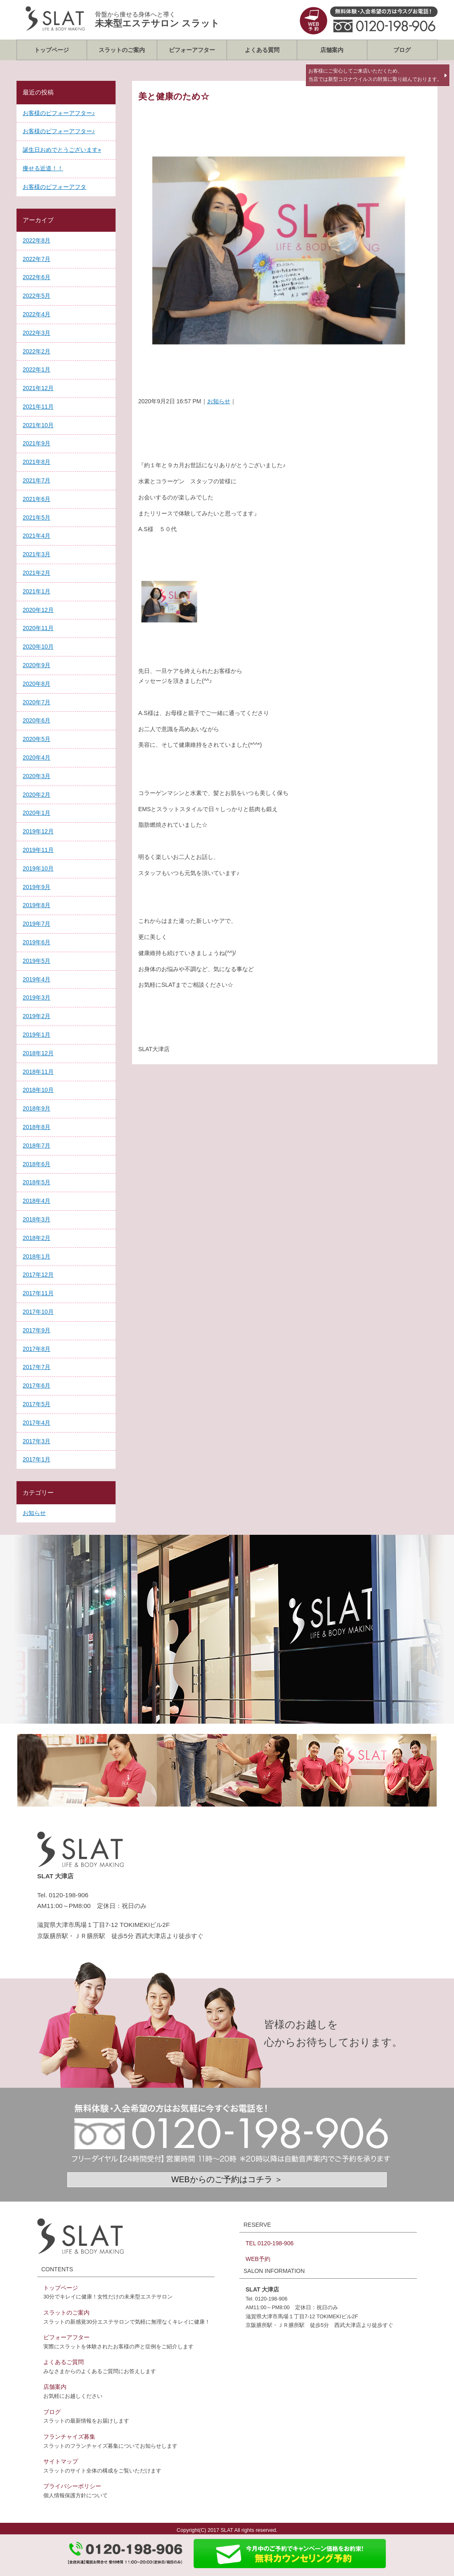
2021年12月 (38, 388)
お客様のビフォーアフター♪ (59, 113)
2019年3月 (36, 997)
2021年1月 (36, 591)
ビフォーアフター (192, 50)
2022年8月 (36, 240)
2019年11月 (38, 850)
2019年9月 (36, 887)
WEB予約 (258, 2259)
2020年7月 (36, 702)
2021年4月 (36, 535)
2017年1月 (36, 1459)
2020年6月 (36, 720)
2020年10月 (38, 646)
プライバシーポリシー (72, 2486)
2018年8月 (36, 1127)
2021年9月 (36, 443)
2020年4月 (36, 757)
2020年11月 (38, 628)
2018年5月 (36, 1182)
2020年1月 (36, 812)
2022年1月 (36, 369)
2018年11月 (38, 1071)
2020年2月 (36, 794)
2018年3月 (36, 1219)
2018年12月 (38, 1053)
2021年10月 (38, 425)
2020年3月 (36, 776)
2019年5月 (36, 960)
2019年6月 (36, 942)
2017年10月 (38, 1311)
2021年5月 (36, 517)
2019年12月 (38, 831)
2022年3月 (36, 332)
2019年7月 (36, 923)
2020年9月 (36, 665)
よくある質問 (262, 50)
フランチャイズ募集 (69, 2436)
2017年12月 (38, 1274)
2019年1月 (36, 1034)
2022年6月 (36, 277)
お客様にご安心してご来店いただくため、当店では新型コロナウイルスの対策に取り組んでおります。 (375, 75)
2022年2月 (36, 351)
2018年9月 (36, 1108)
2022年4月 (36, 314)
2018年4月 (36, 1200)
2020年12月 (38, 610)
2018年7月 (36, 1145)
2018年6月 (36, 1164)
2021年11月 (38, 406)
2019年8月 (36, 905)
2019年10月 (38, 868)
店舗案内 (331, 50)
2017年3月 (36, 1441)
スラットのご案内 (122, 50)
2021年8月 (36, 462)
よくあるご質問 (63, 2362)
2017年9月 (36, 1330)
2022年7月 (36, 259)
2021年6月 (36, 499)
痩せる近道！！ (43, 168)
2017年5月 (36, 1404)
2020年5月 (36, 739)
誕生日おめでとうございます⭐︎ (62, 149)
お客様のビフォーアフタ (54, 186)
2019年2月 (36, 1016)
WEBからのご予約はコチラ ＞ (227, 2179)
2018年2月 (36, 1238)
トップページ (51, 50)
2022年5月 (36, 295)
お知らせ (218, 401)
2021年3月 (36, 554)
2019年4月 (36, 979)
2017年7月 (36, 1367)
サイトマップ (60, 2461)
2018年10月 (38, 1090)
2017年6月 (36, 1385)
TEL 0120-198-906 (269, 2243)
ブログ (402, 50)
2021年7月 (36, 480)
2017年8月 (36, 1349)
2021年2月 (36, 572)
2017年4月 (36, 1422)
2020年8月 (36, 683)
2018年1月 (36, 1256)
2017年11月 (38, 1293)
